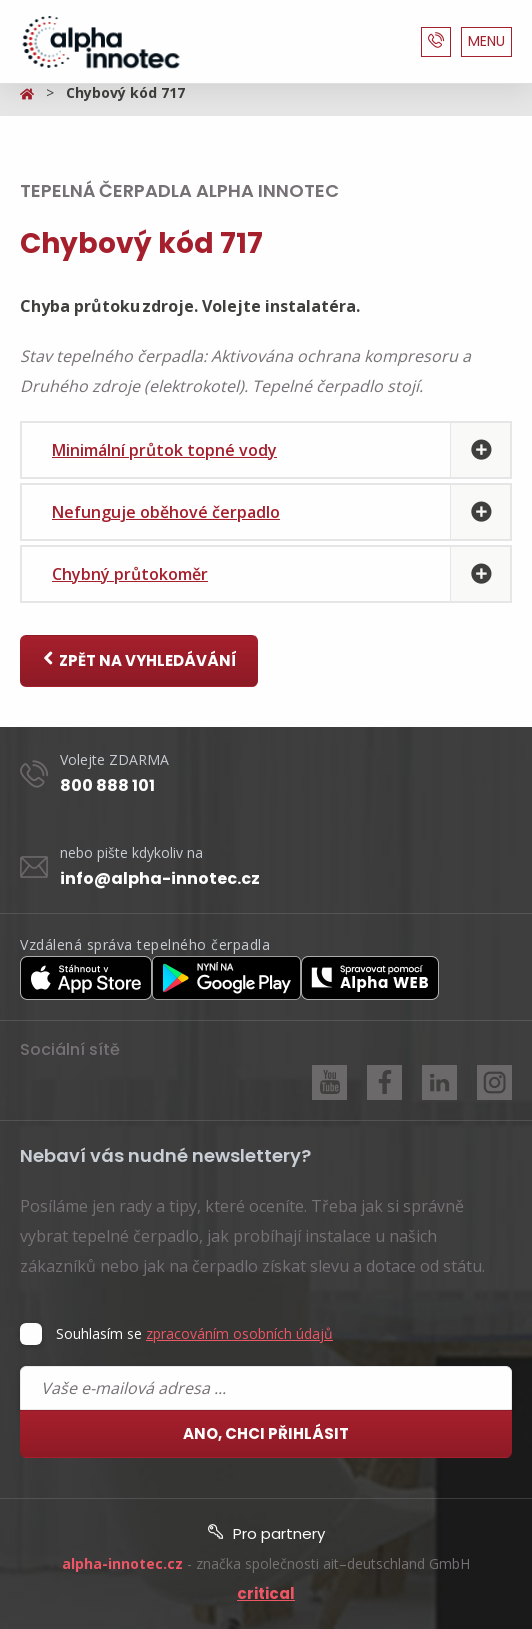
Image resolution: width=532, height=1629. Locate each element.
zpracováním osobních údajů (239, 1333)
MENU (486, 41)
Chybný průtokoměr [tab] (130, 574)
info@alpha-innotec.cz (160, 878)
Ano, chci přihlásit (266, 1433)
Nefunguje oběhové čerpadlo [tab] (166, 512)
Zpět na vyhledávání (139, 660)
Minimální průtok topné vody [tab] (164, 450)
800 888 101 (107, 785)
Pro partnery (266, 1533)
